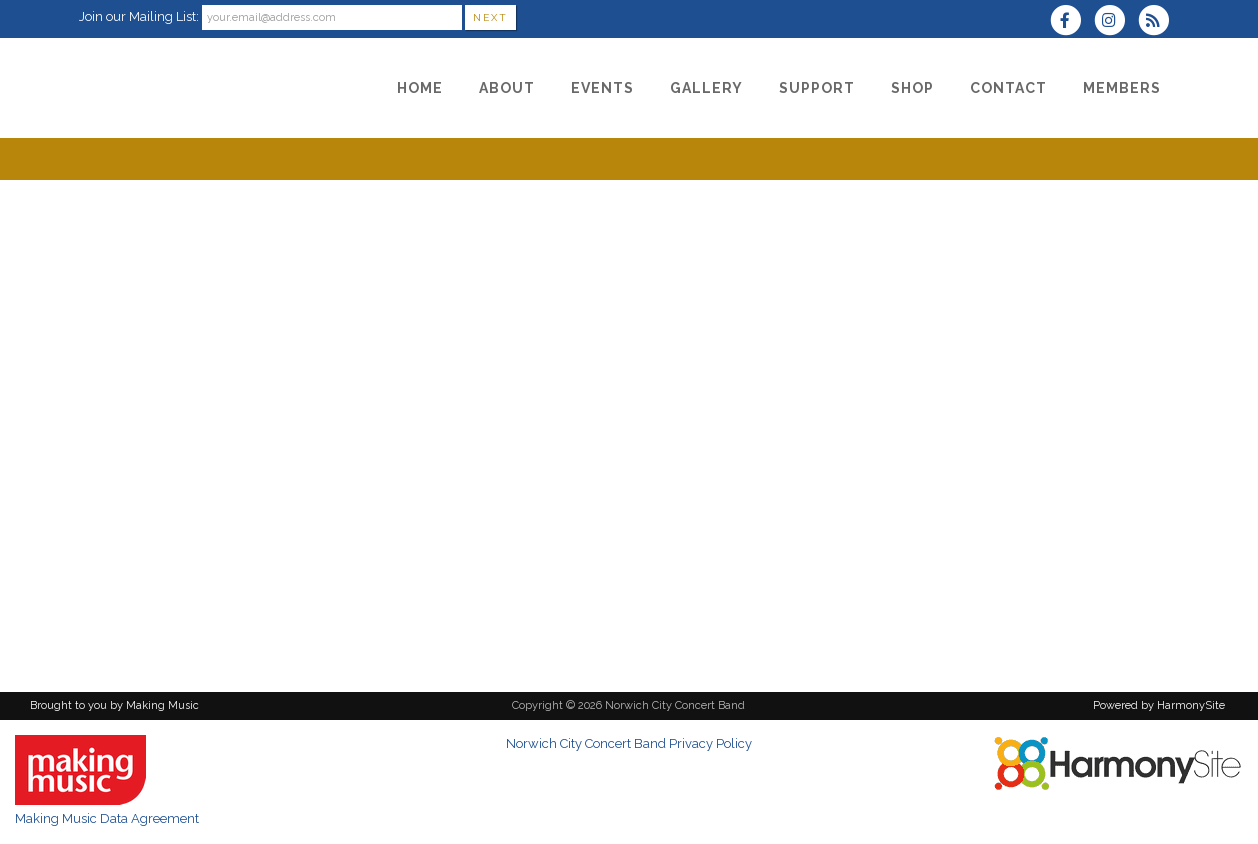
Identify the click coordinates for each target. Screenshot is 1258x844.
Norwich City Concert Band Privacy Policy (629, 743)
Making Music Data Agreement (107, 818)
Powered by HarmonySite (1159, 705)
